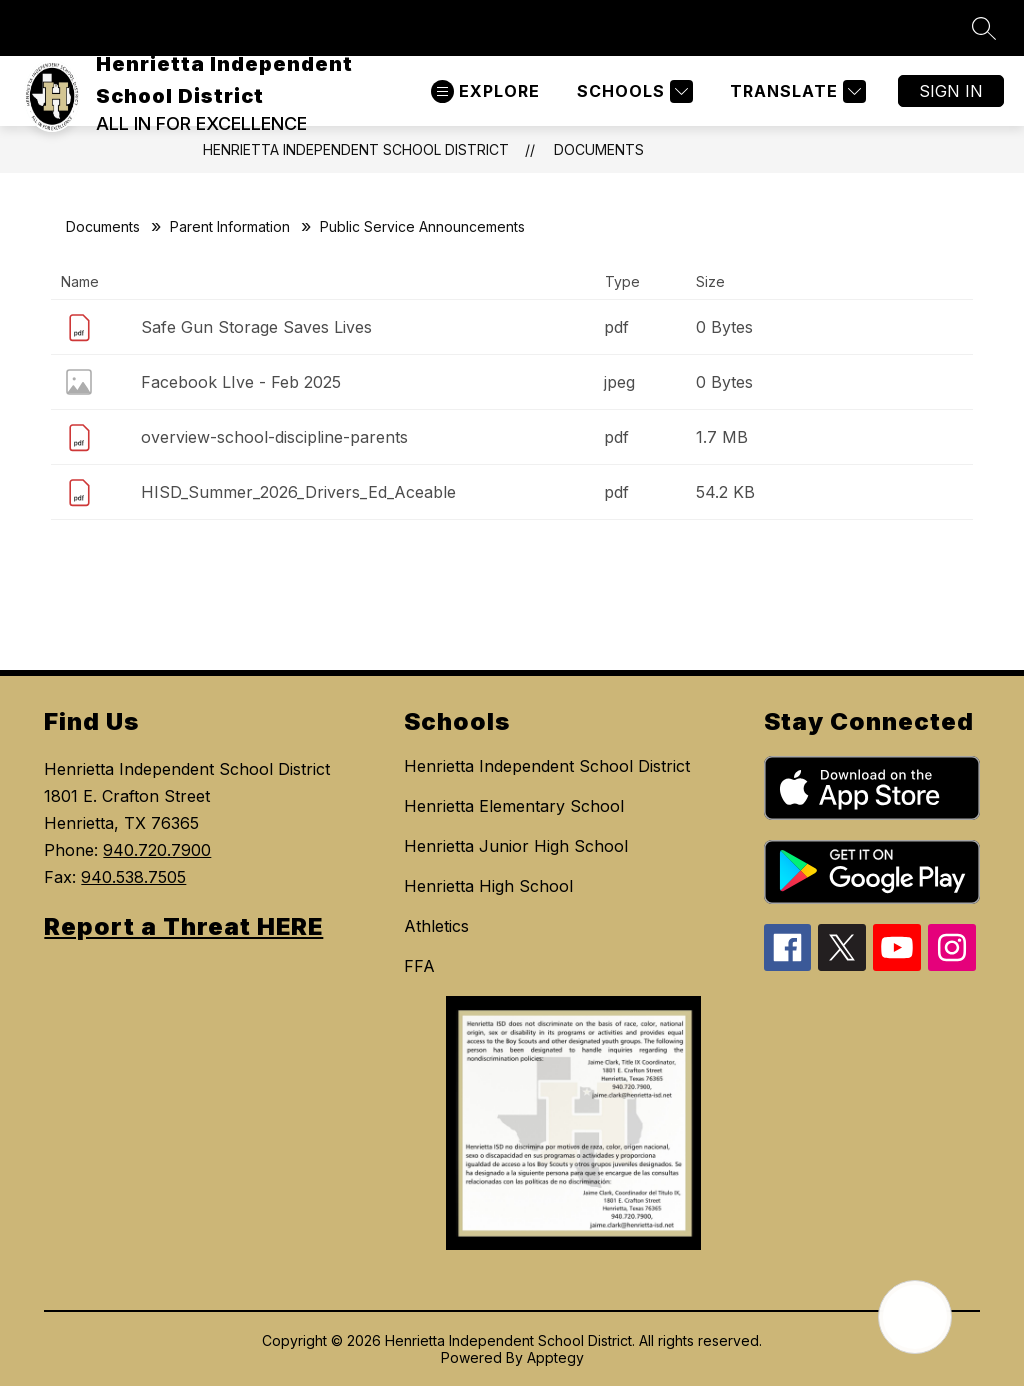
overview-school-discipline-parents (274, 437)
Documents (599, 149)
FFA (419, 966)
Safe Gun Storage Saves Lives (256, 327)
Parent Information (230, 226)
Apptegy (555, 1357)
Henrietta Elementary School (514, 806)
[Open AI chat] (915, 1317)
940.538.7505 (133, 877)
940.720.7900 (157, 850)
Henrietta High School (488, 886)
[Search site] (984, 28)
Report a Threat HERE (183, 926)
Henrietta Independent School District (356, 149)
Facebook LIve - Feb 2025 (241, 382)
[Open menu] (485, 91)
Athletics (436, 926)
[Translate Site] (795, 91)
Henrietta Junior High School (516, 846)
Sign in (951, 91)
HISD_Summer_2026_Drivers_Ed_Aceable (298, 492)
